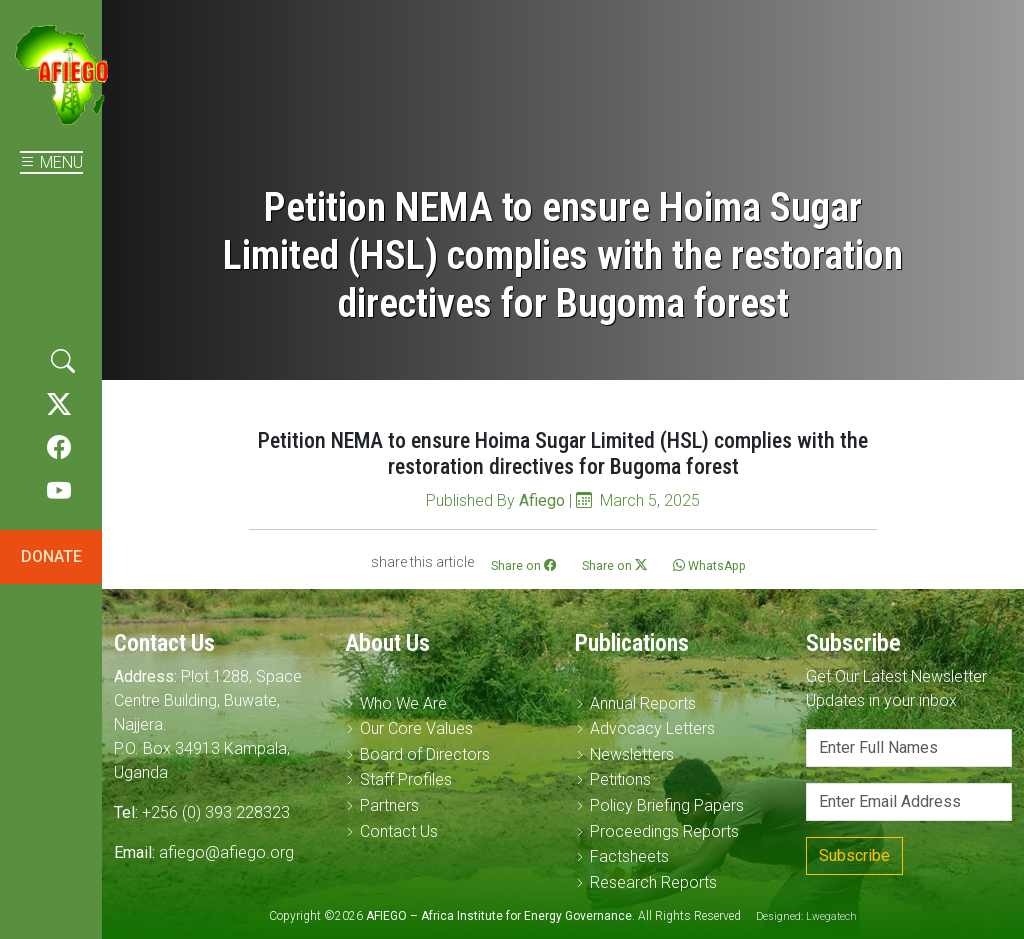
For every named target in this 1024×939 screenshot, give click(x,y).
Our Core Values (416, 728)
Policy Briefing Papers (667, 805)
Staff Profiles (406, 779)
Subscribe (854, 855)
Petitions (620, 779)
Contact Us (399, 831)
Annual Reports (643, 703)
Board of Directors (425, 754)
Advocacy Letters (652, 728)
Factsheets (629, 856)
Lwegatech (831, 916)
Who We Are (403, 703)
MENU (51, 162)
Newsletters (632, 754)
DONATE (51, 556)
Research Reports (653, 882)
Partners (389, 805)
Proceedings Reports (664, 831)
